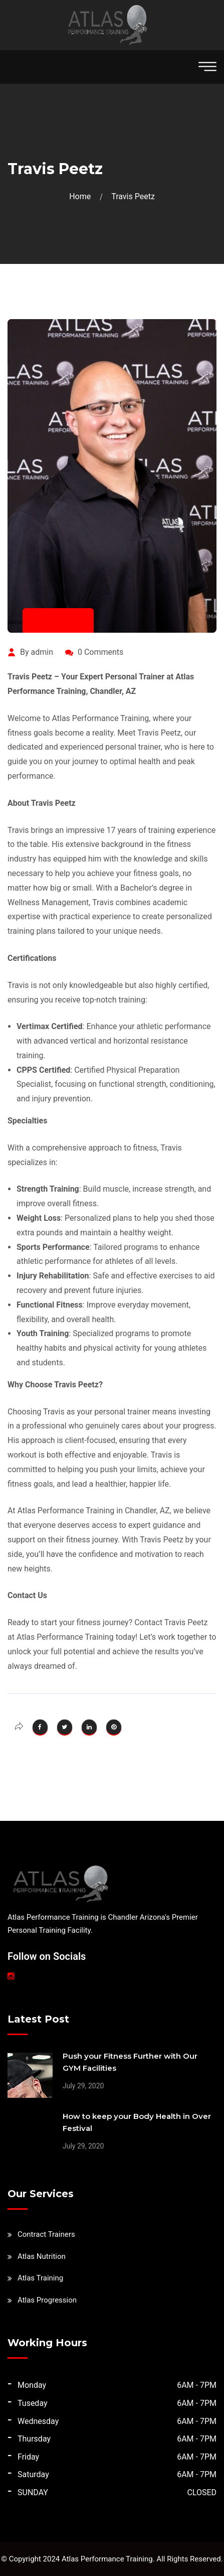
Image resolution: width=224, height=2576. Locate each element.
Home (82, 196)
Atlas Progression (47, 2300)
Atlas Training (40, 2277)
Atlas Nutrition (42, 2256)
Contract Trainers (46, 2234)
